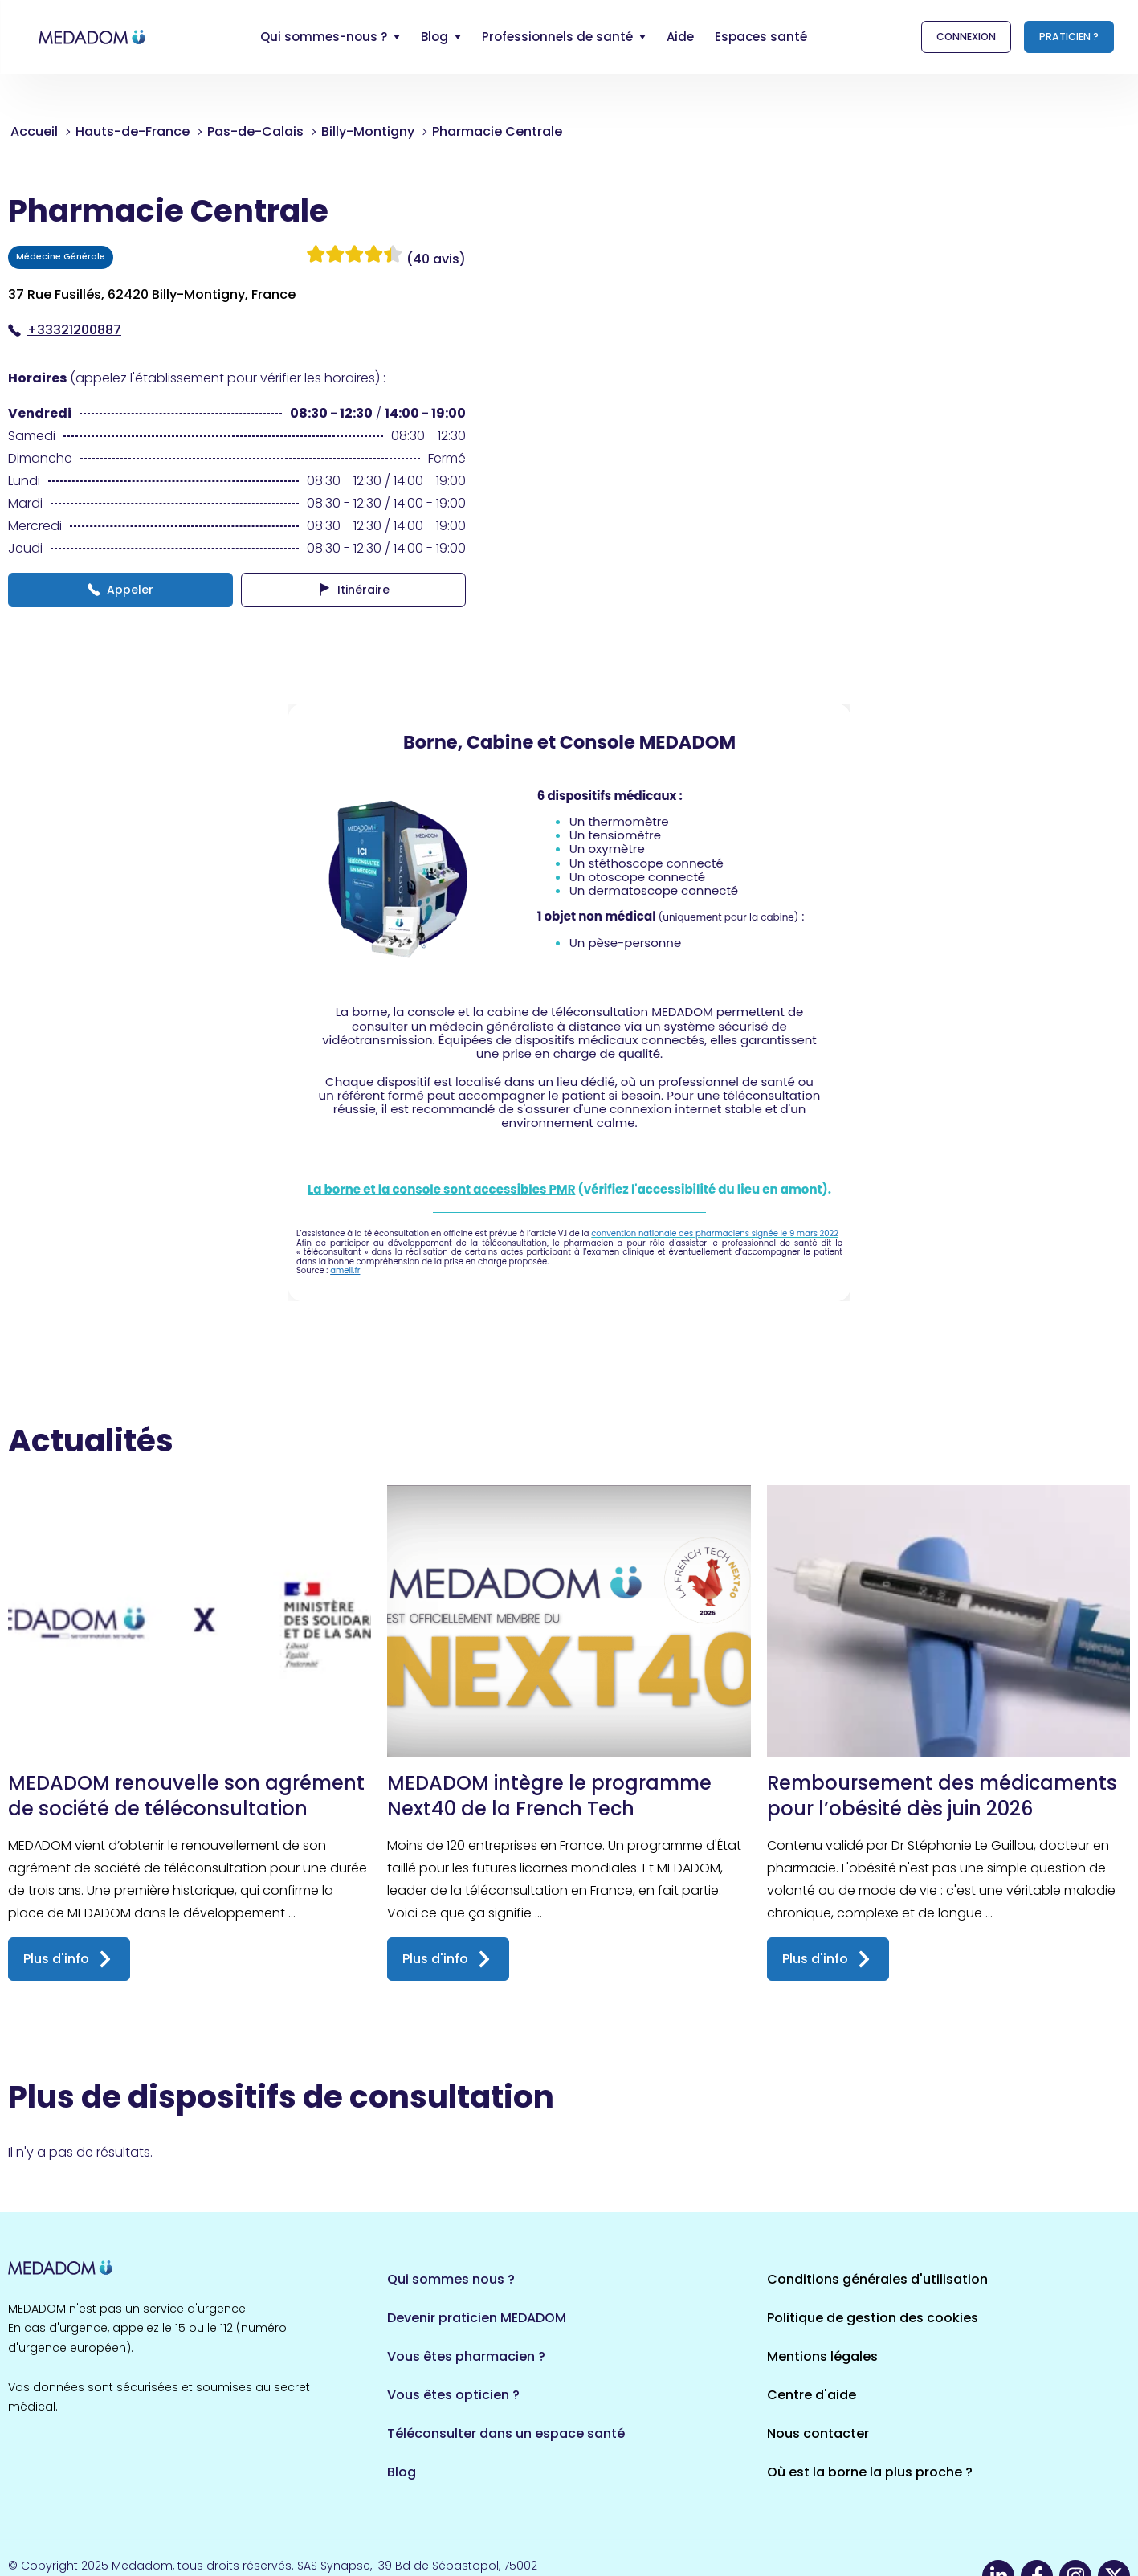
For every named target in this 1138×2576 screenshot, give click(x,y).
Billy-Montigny (367, 131)
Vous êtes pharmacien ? (466, 2356)
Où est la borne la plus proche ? (870, 2472)
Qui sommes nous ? (451, 2279)
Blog (401, 2472)
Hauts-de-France (132, 131)
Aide (680, 36)
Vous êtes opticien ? (453, 2395)
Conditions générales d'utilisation (877, 2279)
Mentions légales (822, 2356)
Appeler (120, 590)
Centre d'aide (811, 2395)
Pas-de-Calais (255, 131)
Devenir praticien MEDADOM (476, 2318)
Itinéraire (354, 590)
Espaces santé (761, 36)
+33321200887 (64, 329)
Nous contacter (818, 2433)
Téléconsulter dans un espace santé (506, 2433)
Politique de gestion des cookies (872, 2318)
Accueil (34, 131)
